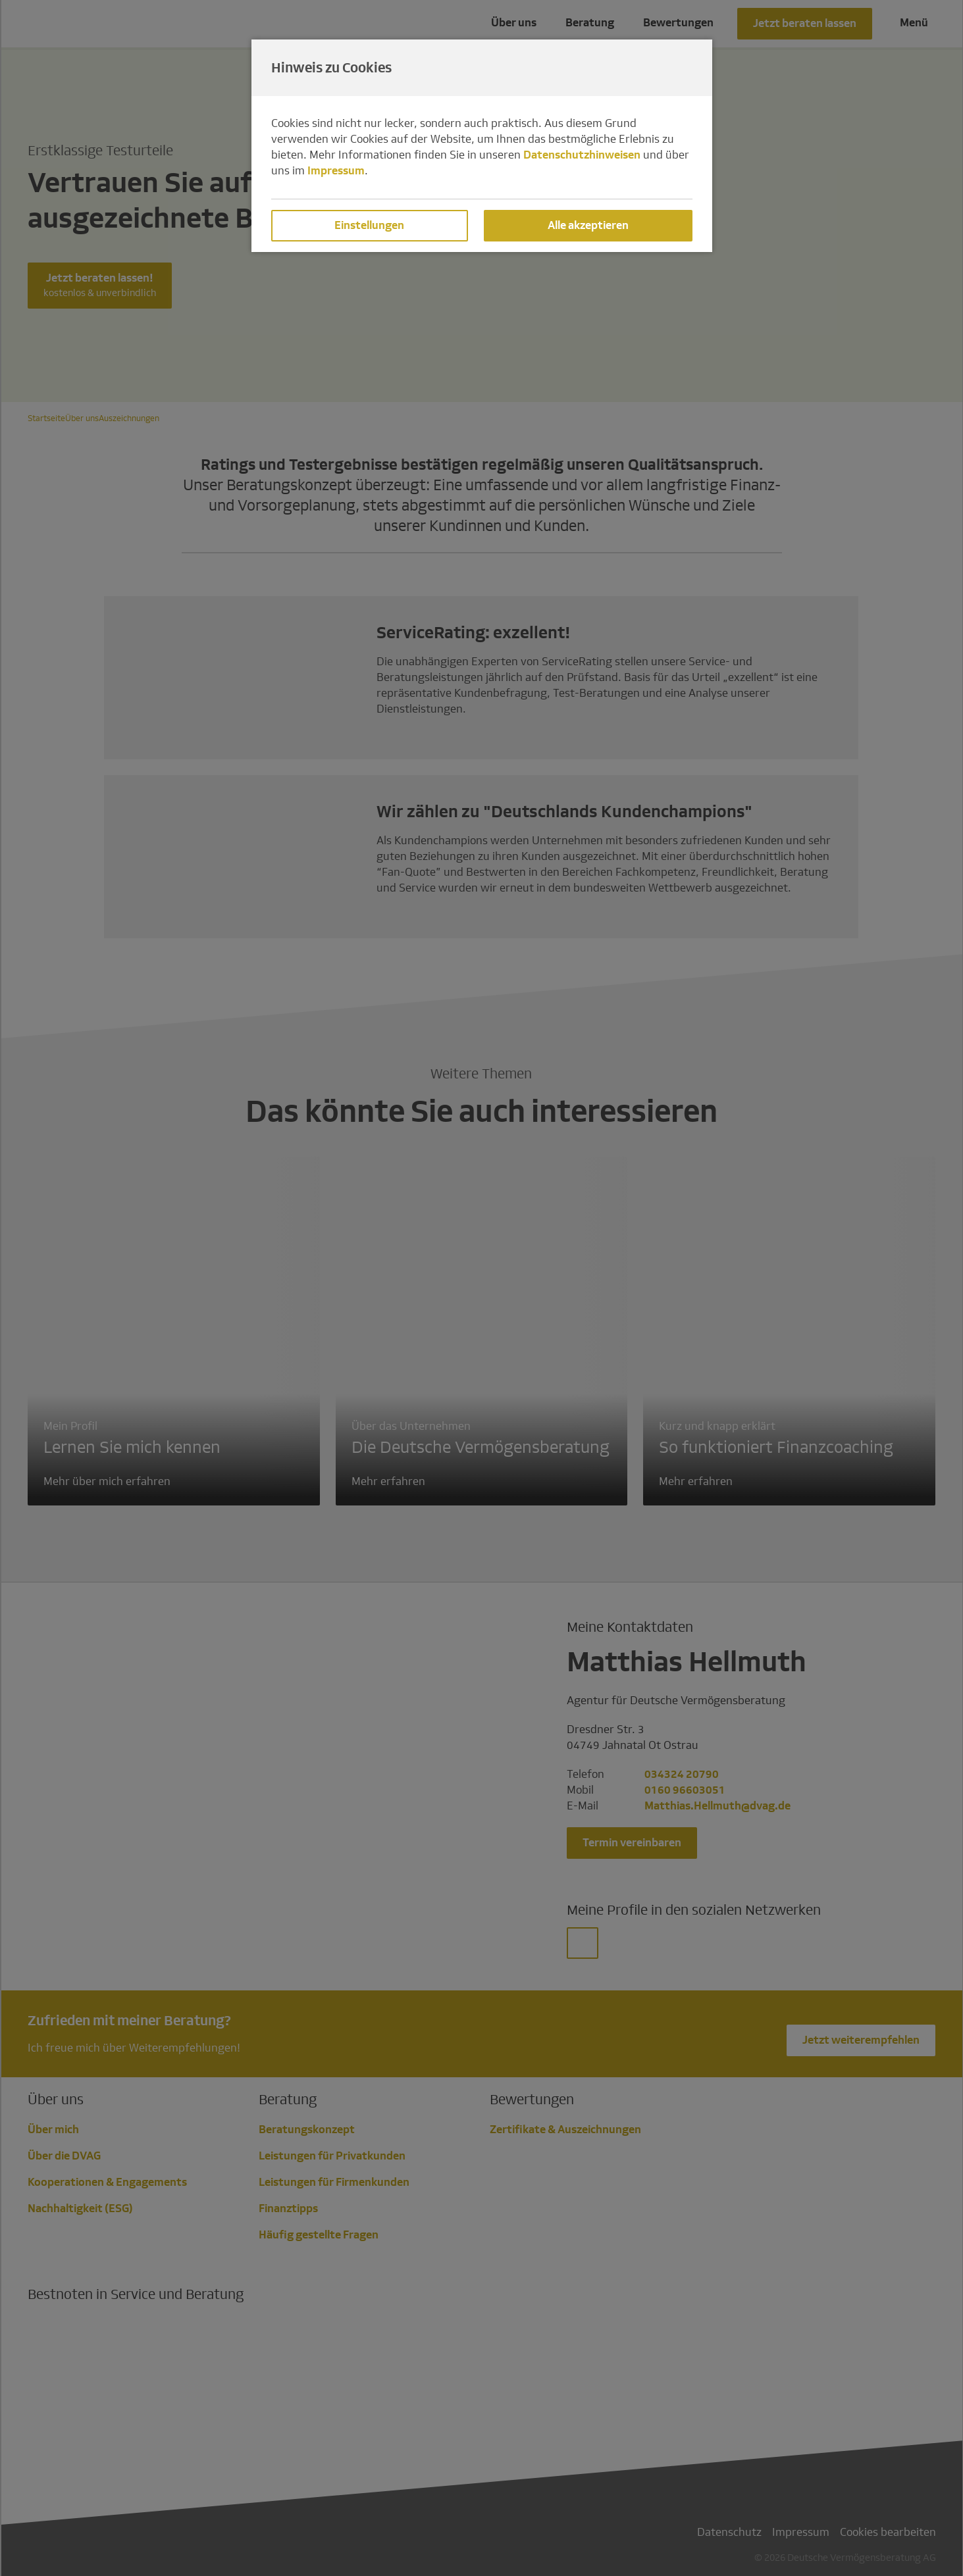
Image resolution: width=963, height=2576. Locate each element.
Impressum (336, 170)
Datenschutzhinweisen (581, 155)
